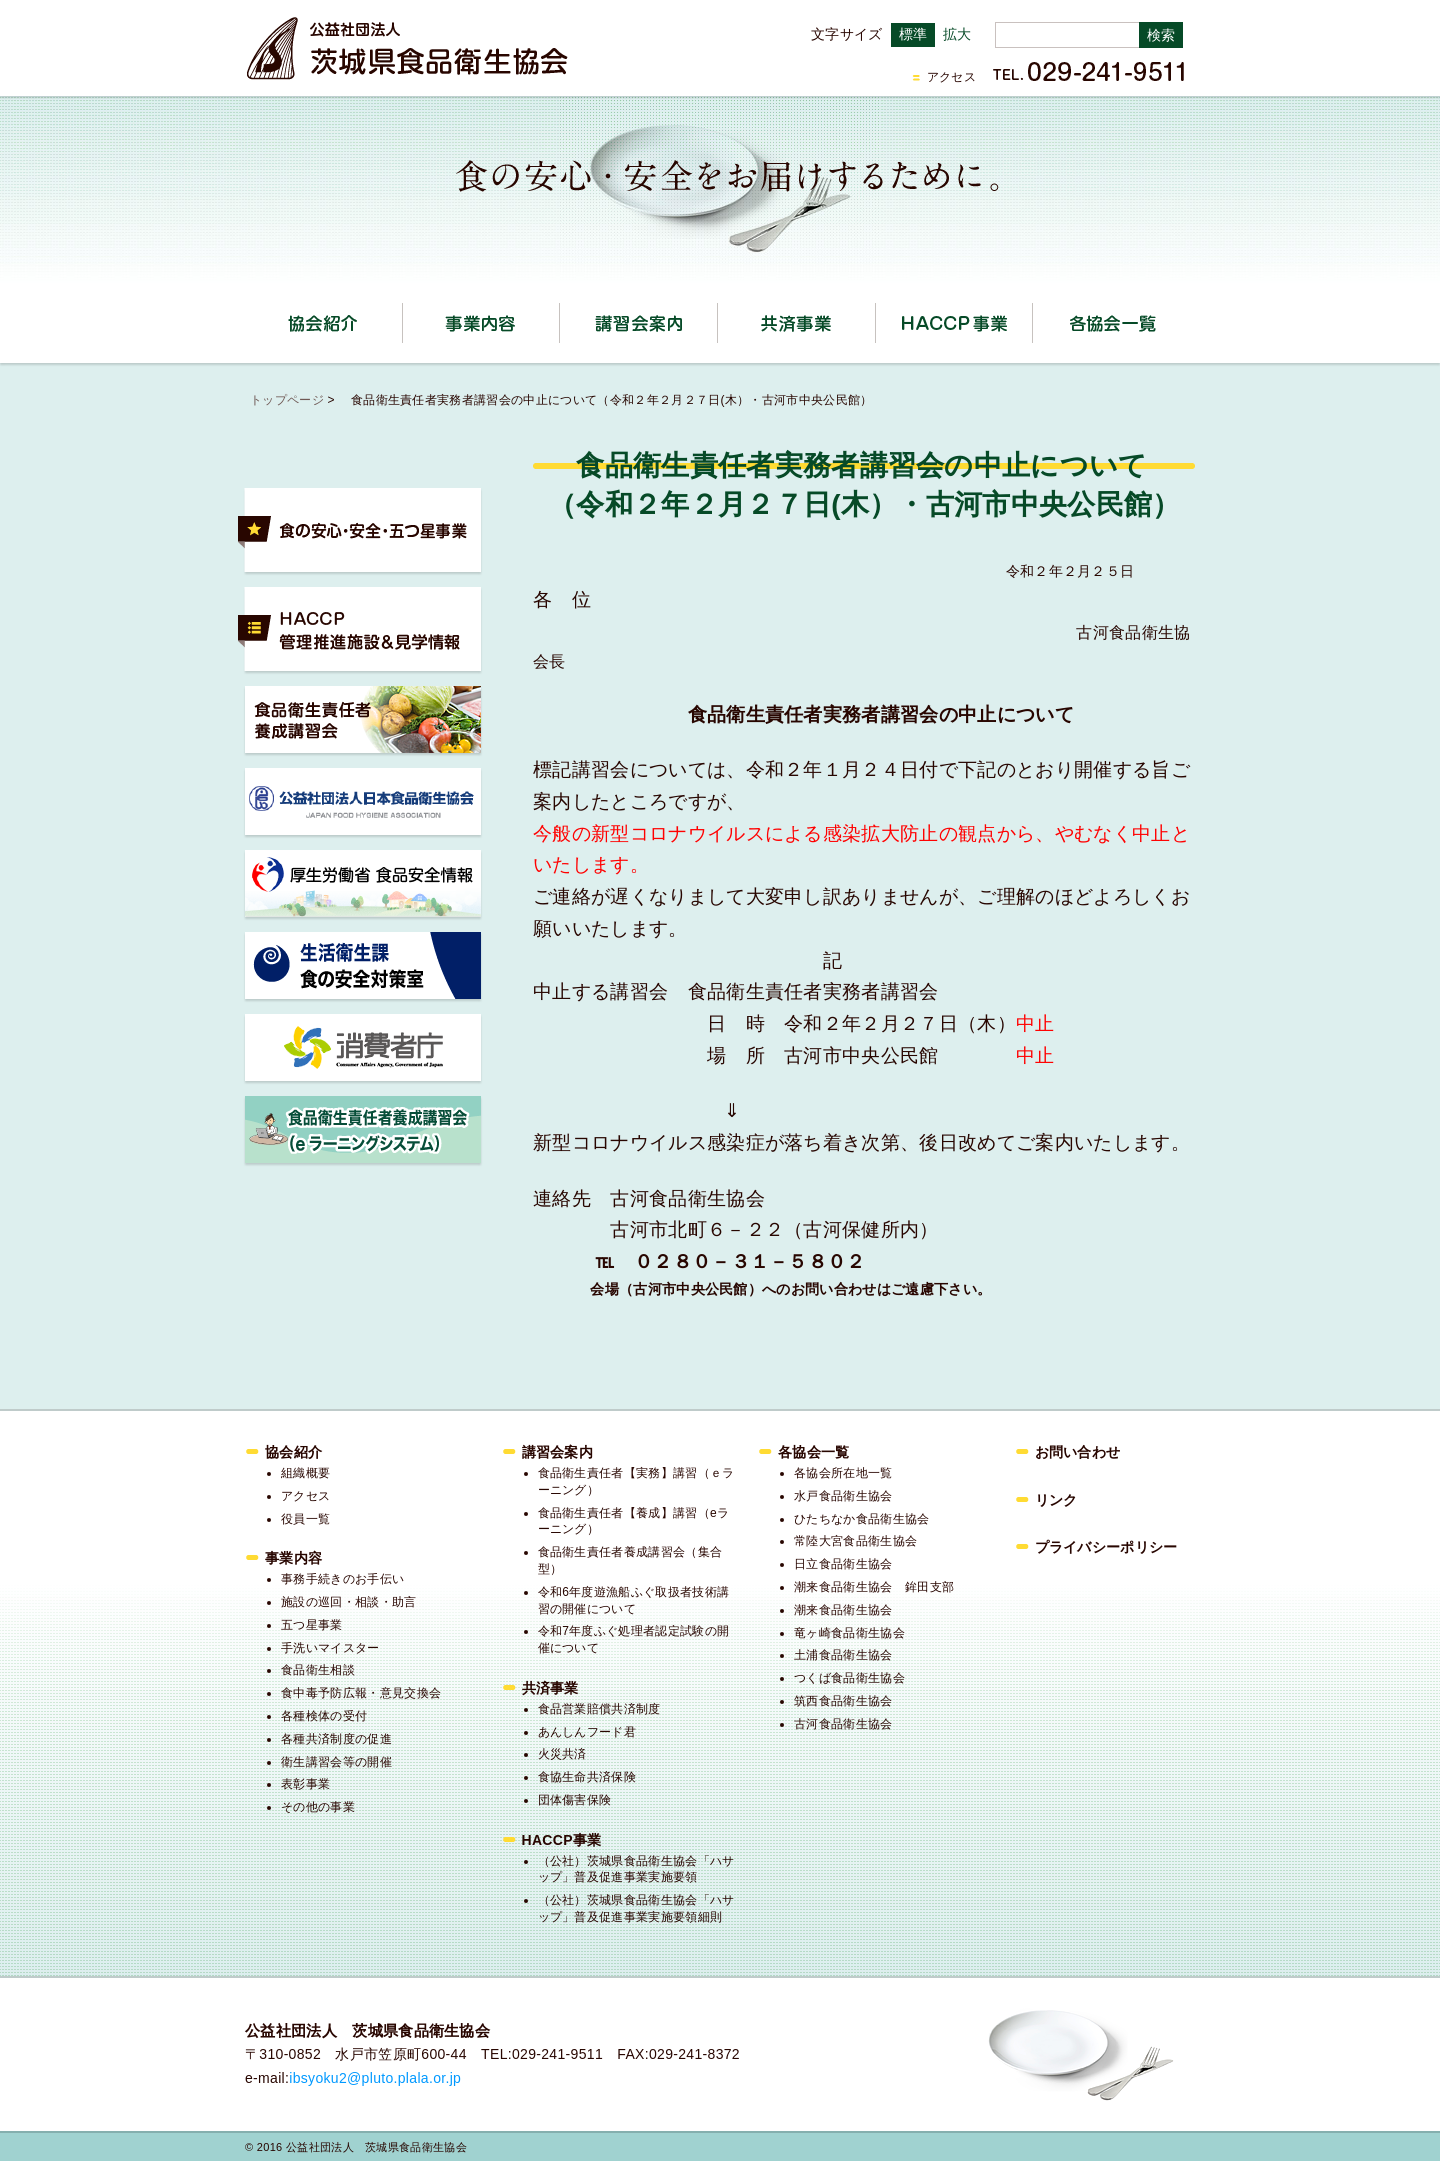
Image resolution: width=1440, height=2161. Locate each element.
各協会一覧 (1112, 323)
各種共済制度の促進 (336, 1739)
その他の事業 (318, 1807)
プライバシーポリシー (1106, 1547)
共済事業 (875, 316)
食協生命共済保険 (587, 1777)
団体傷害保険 (575, 1800)
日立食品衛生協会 (843, 1564)
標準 (913, 34)
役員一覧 (305, 1519)
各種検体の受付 (324, 1716)
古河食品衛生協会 (843, 1724)
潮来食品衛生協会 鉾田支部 (874, 1587)
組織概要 (305, 1473)
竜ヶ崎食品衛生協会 (849, 1633)
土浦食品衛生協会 (843, 1655)
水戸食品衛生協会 (843, 1496)
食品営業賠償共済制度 (599, 1709)
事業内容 (559, 316)
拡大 (957, 34)
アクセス (951, 77)
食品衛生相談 (318, 1670)
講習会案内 (717, 316)
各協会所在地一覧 (843, 1473)
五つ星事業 (312, 1625)
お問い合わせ (1078, 1452)
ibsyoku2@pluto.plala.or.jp (375, 2078)
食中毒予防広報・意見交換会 (361, 1693)
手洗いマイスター (330, 1648)
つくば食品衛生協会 (849, 1678)
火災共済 (562, 1754)
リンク (1056, 1500)
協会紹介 (402, 316)
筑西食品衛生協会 (843, 1701)
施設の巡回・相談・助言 (349, 1602)
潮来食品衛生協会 (843, 1610)
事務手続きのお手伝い (342, 1579)
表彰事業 (305, 1784)
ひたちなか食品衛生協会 (862, 1519)
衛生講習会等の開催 (336, 1762)
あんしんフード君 (587, 1732)
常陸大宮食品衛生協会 (855, 1541)
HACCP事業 (1032, 316)
